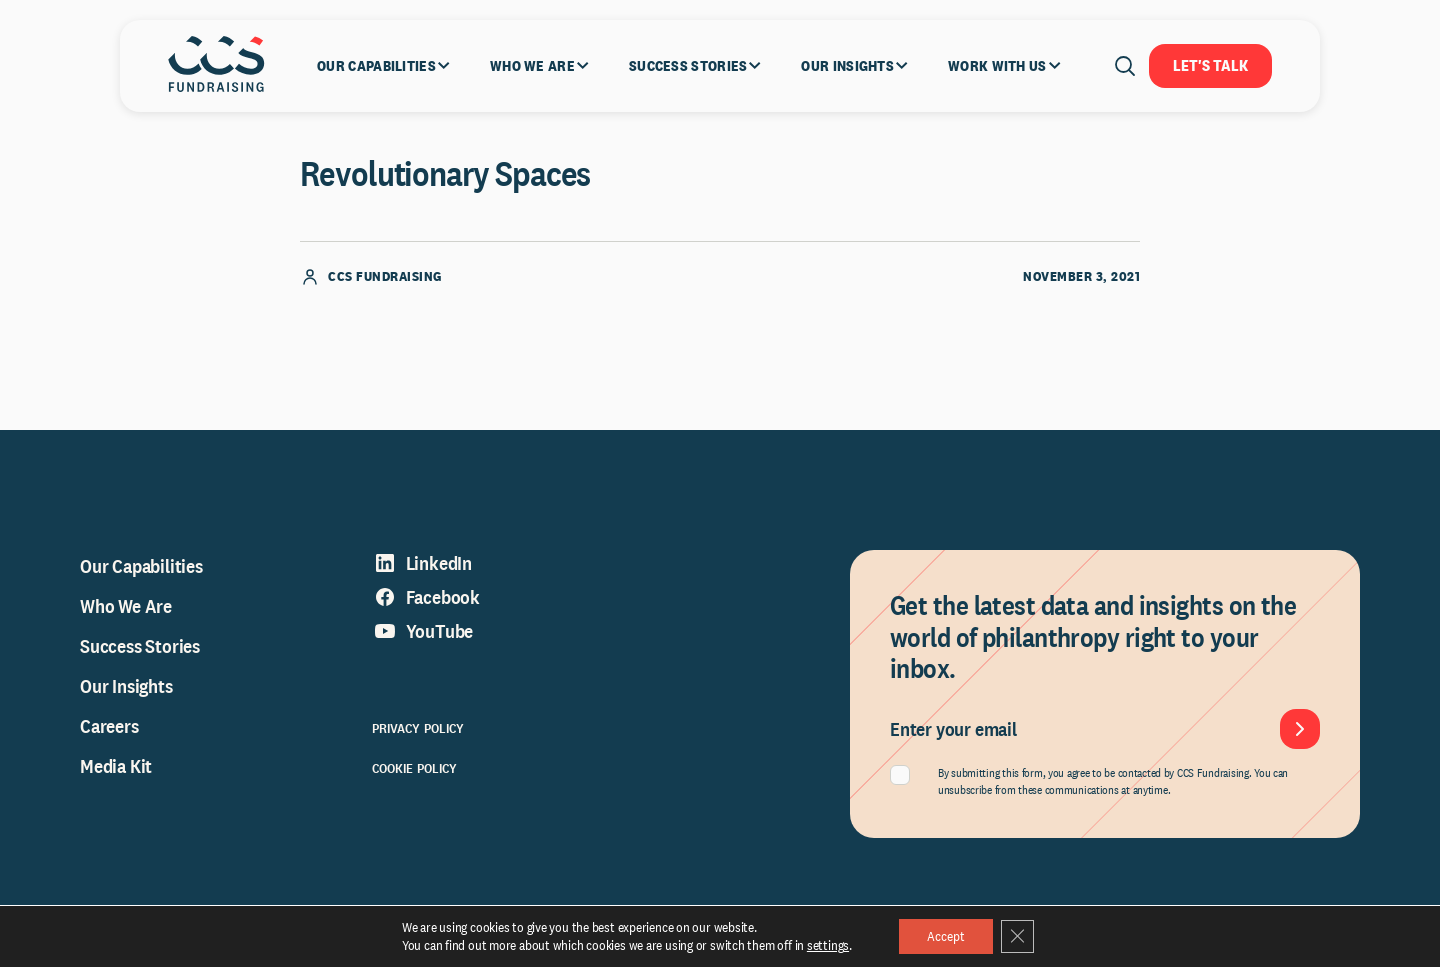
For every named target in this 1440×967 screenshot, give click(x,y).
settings (824, 945)
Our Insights (126, 695)
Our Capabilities (141, 575)
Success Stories (140, 655)
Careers (109, 735)
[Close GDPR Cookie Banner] (1020, 936)
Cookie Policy (415, 777)
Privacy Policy (418, 737)
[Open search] (1125, 66)
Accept (945, 936)
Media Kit (116, 775)
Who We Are (126, 615)
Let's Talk (1210, 65)
